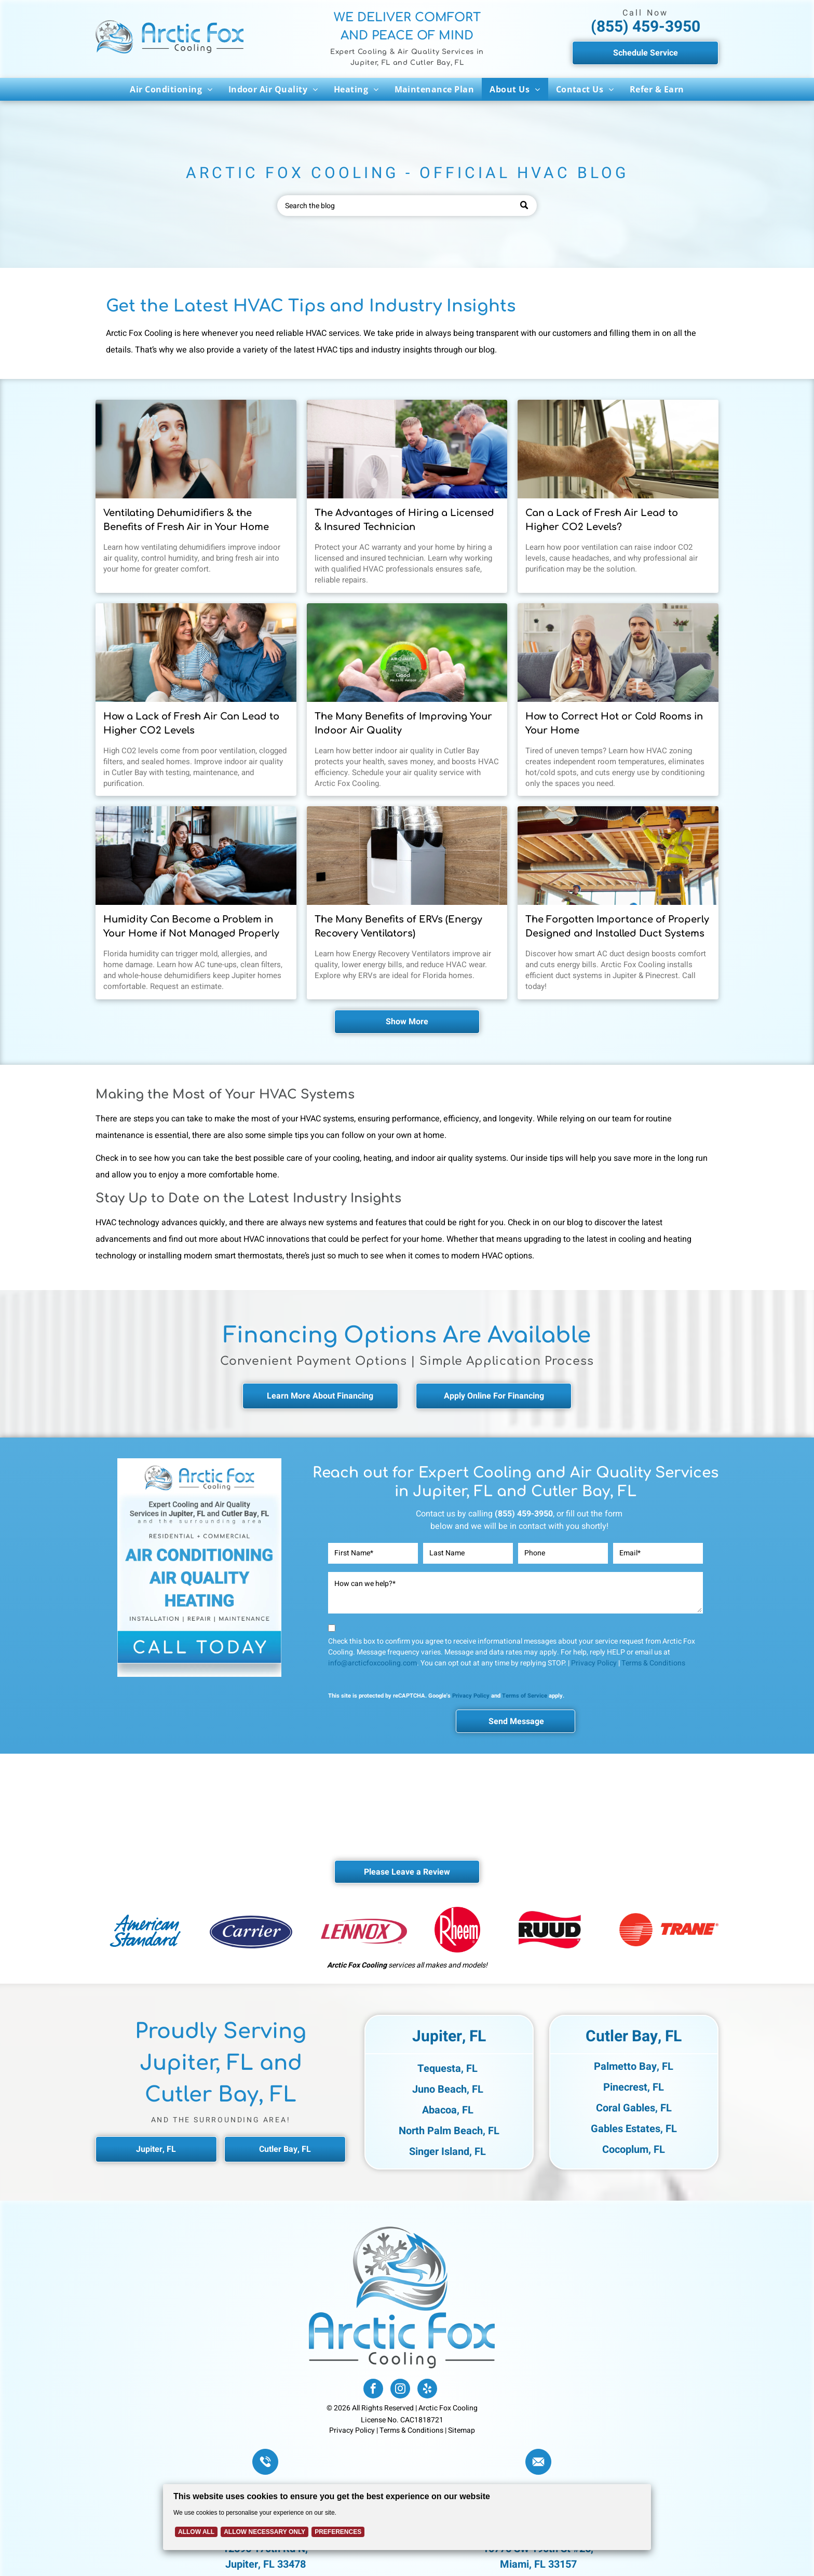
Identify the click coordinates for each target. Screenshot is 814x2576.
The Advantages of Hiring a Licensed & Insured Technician (404, 520)
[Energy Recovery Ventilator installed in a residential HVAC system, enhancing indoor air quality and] (407, 855)
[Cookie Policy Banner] (407, 2517)
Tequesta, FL (447, 2068)
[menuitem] (171, 89)
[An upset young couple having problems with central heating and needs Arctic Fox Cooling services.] (618, 652)
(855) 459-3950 (645, 27)
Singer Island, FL (447, 2151)
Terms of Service (524, 1695)
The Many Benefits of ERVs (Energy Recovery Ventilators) (398, 926)
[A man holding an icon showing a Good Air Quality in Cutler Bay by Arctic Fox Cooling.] (407, 652)
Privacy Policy (594, 1663)
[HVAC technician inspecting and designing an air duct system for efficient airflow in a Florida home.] (618, 855)
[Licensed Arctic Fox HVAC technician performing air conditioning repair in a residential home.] (407, 449)
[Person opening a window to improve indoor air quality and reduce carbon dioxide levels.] (618, 449)
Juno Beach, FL (447, 2089)
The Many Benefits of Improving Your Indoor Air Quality (403, 723)
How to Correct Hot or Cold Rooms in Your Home (614, 723)
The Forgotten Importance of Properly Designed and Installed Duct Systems (617, 926)
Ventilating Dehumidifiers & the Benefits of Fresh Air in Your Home (186, 520)
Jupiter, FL (449, 2036)
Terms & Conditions (653, 1663)
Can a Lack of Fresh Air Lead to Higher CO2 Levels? (601, 520)
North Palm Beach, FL (449, 2130)
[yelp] (427, 2390)
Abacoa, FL (447, 2110)
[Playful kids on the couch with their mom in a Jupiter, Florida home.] (196, 855)
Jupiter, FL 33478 (265, 2564)
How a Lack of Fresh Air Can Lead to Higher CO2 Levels (191, 723)
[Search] (407, 205)
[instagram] (400, 2390)
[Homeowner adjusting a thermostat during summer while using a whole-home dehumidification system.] (196, 449)
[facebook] (373, 2390)
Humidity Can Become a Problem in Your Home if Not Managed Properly (191, 926)
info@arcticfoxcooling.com (372, 1663)
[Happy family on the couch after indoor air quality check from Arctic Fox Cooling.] (196, 652)
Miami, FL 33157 (538, 2564)
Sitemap (461, 2430)
